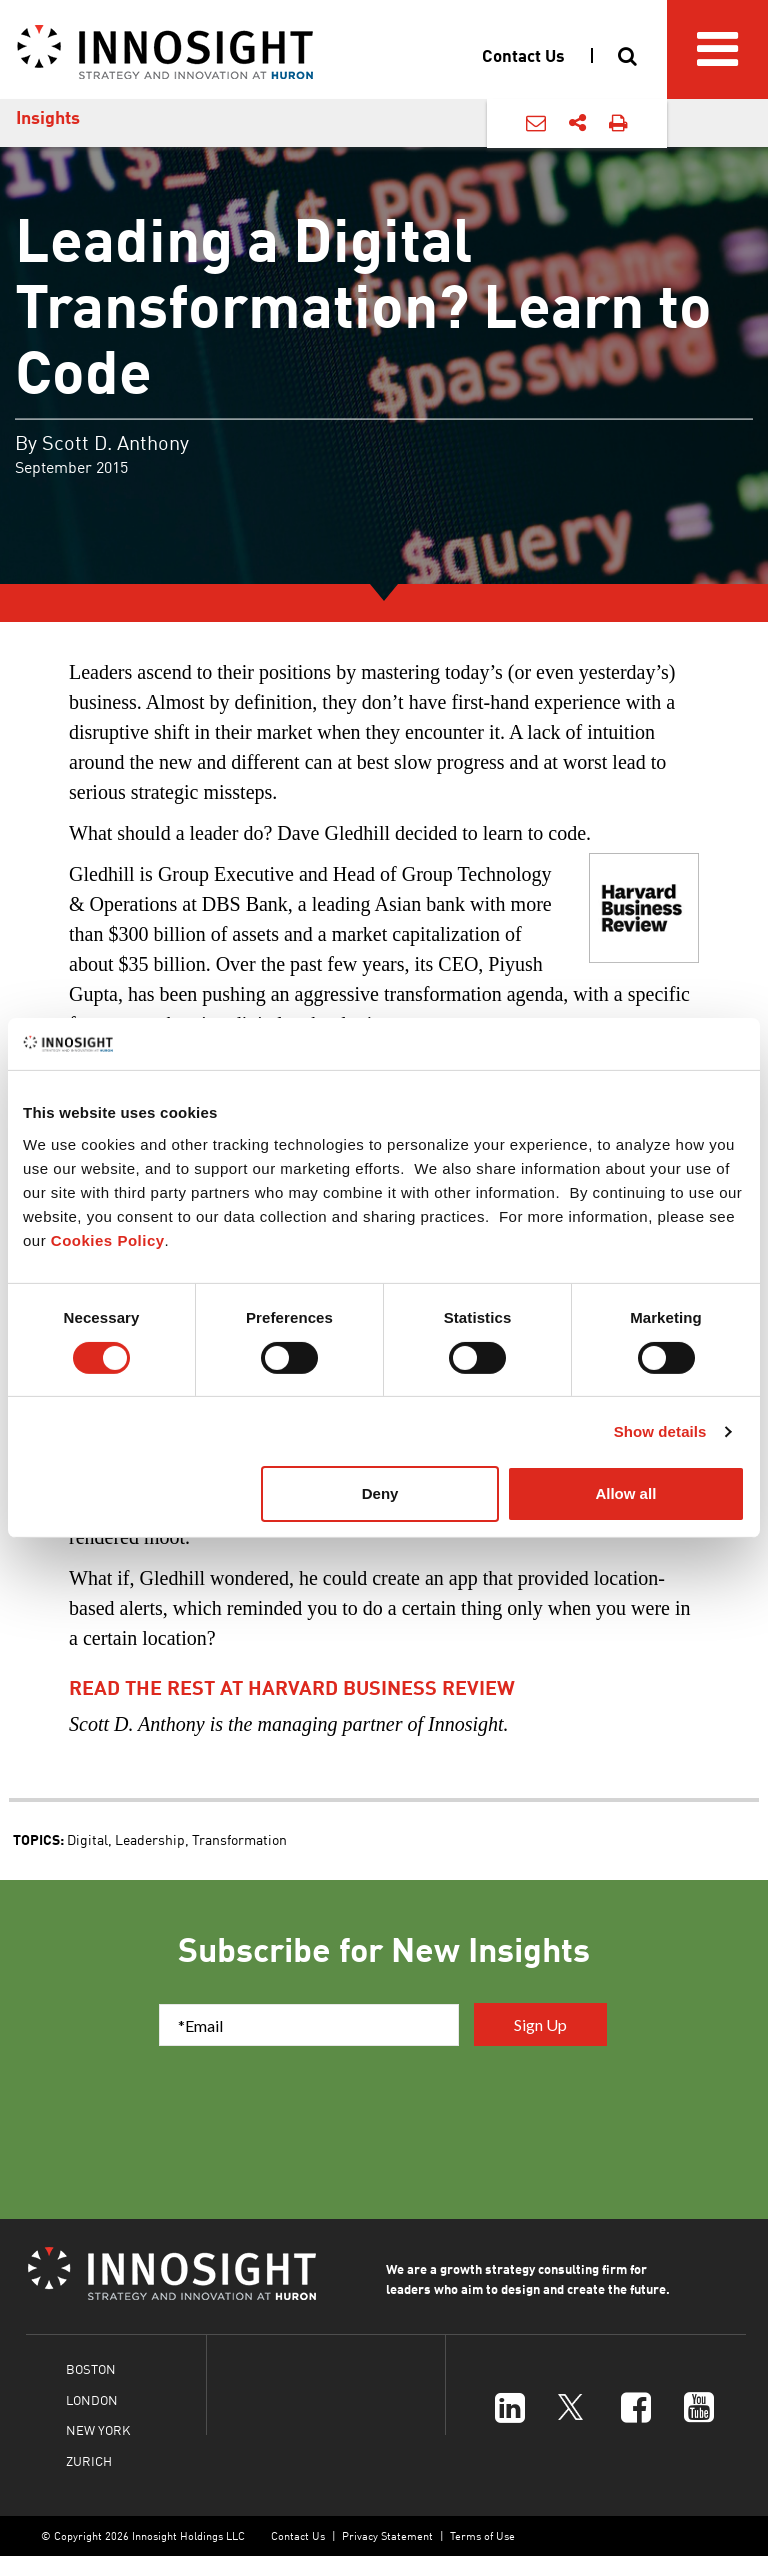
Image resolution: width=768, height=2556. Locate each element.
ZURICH (89, 2460)
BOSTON (91, 2368)
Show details (660, 1431)
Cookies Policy (108, 1240)
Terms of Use (482, 2535)
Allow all (625, 1493)
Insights (48, 117)
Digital (87, 1839)
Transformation (239, 1839)
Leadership (150, 1839)
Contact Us (298, 2535)
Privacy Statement (387, 2535)
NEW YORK (98, 2429)
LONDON (92, 2399)
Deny (380, 1493)
